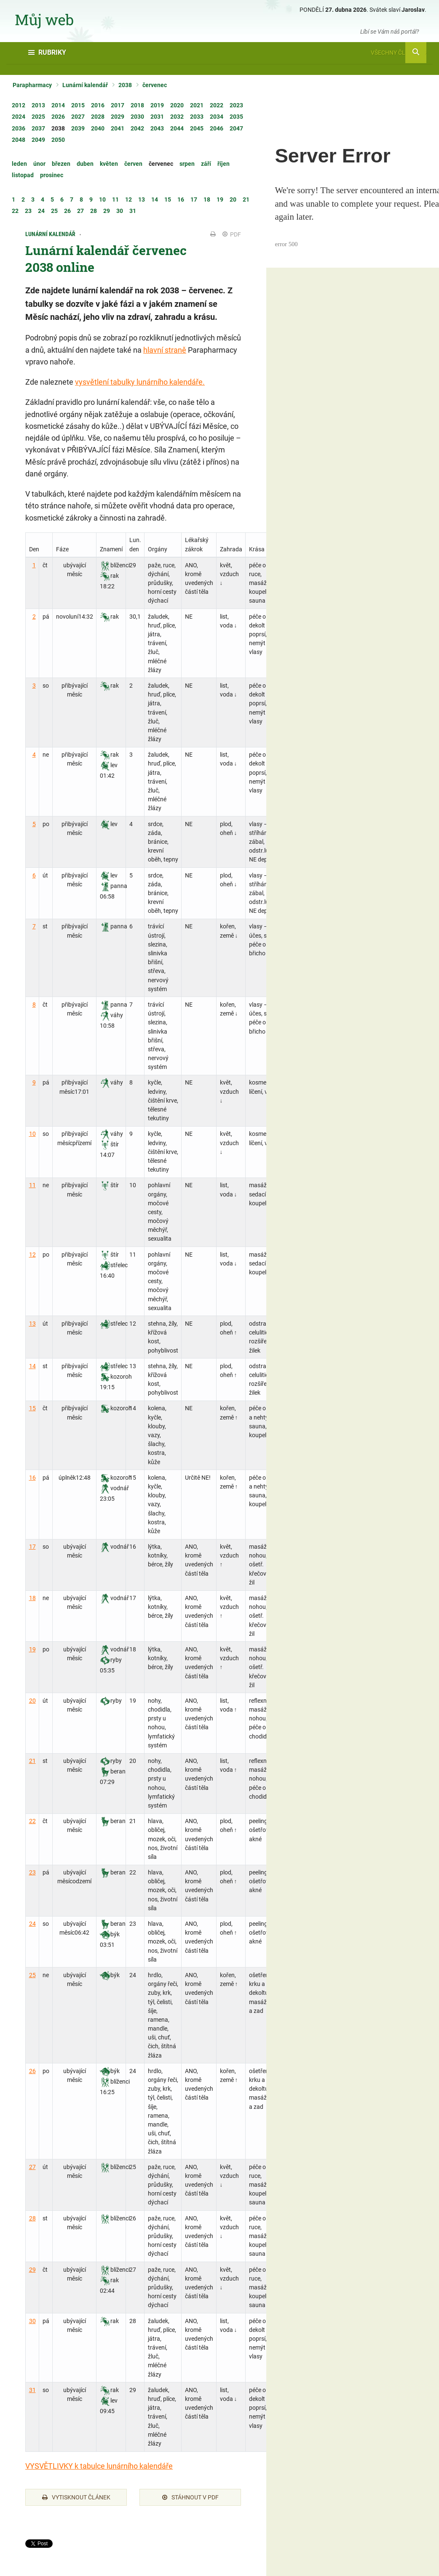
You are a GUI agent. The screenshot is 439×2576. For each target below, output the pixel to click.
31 (32, 2390)
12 (32, 1254)
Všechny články (398, 52)
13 (32, 1323)
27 (32, 2167)
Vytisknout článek (76, 2497)
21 (32, 1760)
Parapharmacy (32, 85)
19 (32, 1649)
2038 (125, 85)
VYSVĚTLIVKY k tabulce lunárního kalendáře (99, 2466)
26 (32, 2071)
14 (32, 1366)
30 (32, 2321)
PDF (231, 234)
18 (32, 1598)
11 (32, 1185)
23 (32, 1872)
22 (32, 1821)
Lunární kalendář (85, 85)
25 (32, 1975)
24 (32, 1923)
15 (32, 1408)
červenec (154, 85)
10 (32, 1133)
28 (32, 2218)
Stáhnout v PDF (190, 2497)
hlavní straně (164, 350)
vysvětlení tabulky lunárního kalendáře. (140, 381)
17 (32, 1546)
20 (32, 1700)
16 (32, 1477)
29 (32, 2269)
